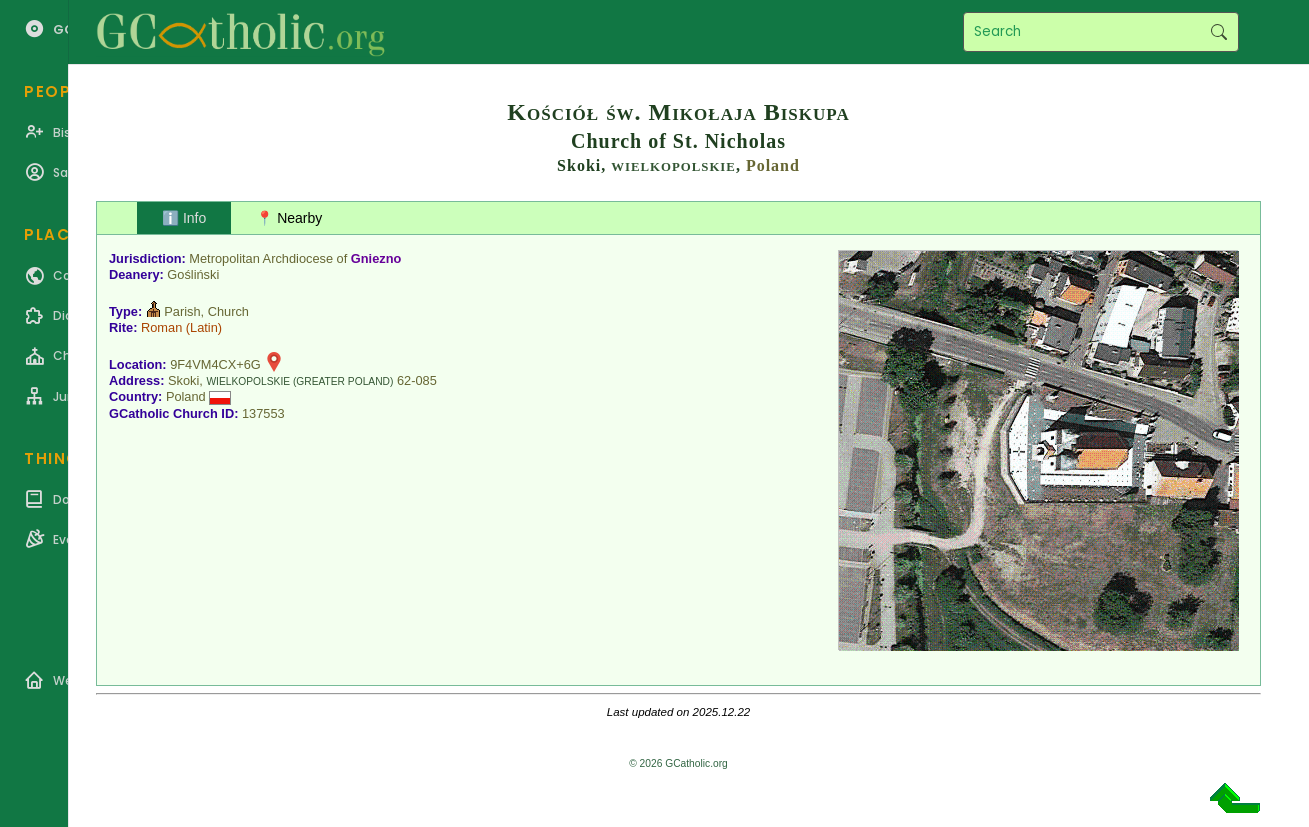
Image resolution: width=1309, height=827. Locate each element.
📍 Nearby (289, 218)
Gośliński (193, 274)
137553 (263, 413)
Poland (773, 165)
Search (1218, 32)
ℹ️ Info (184, 218)
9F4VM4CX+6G (215, 364)
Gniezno (376, 258)
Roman (161, 327)
